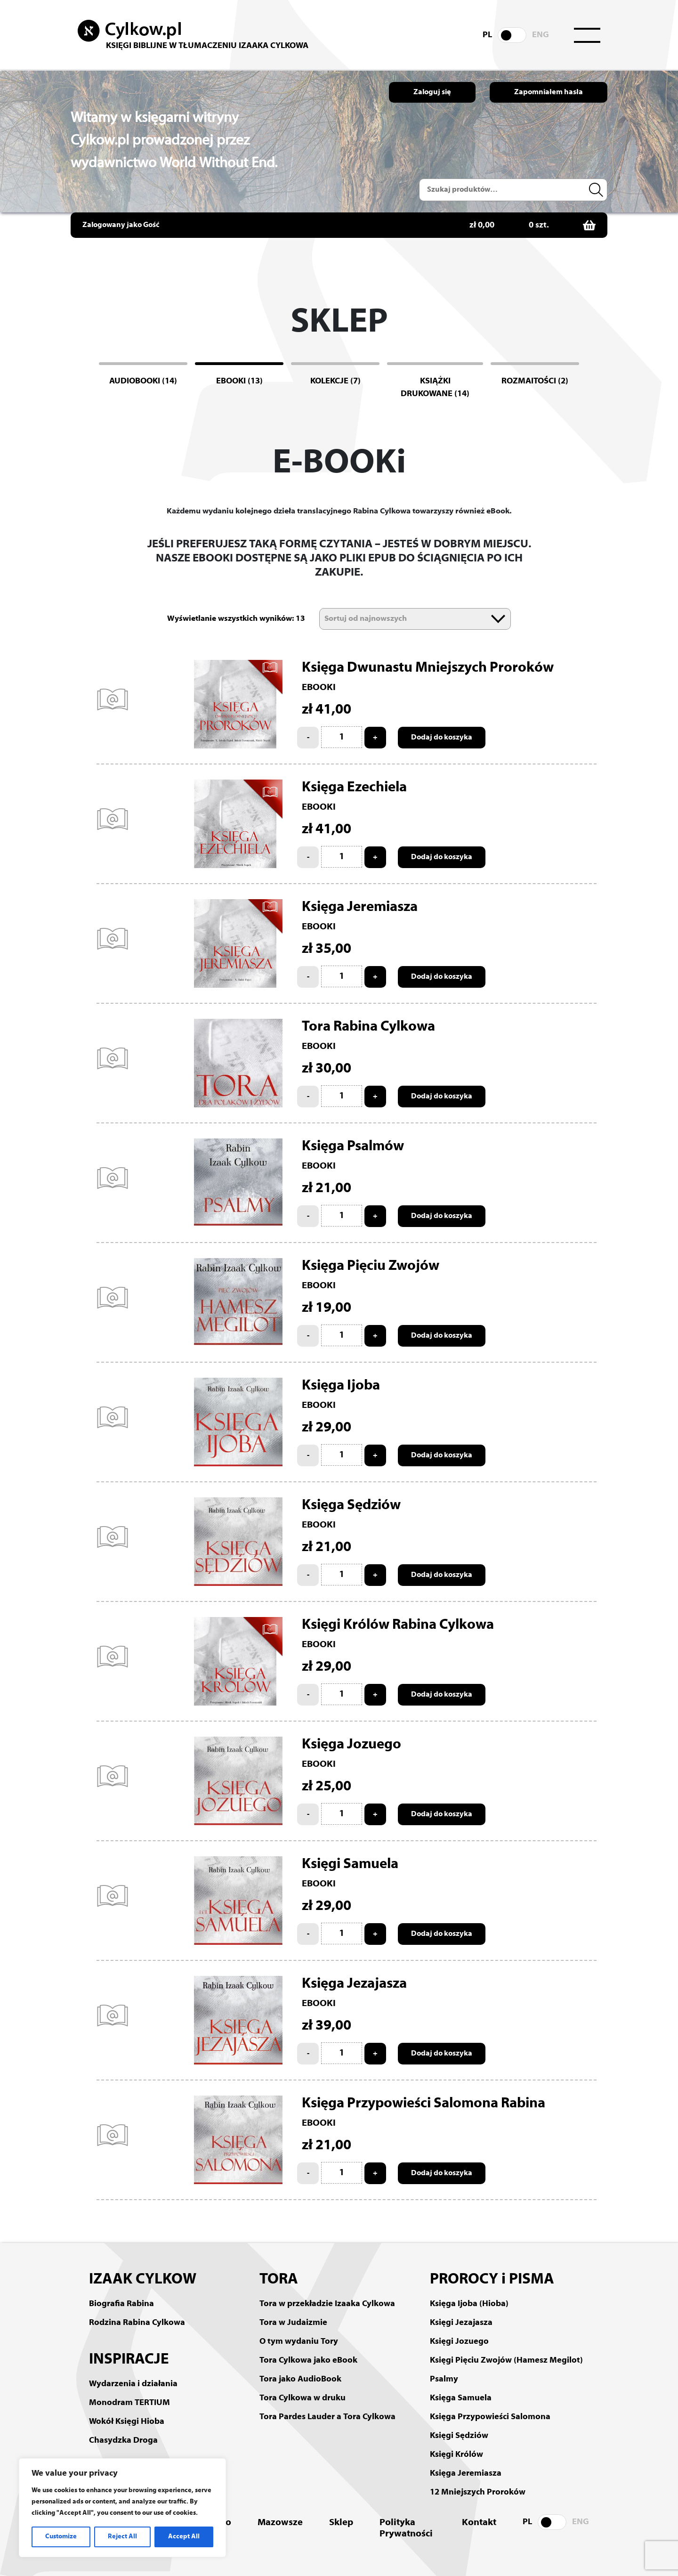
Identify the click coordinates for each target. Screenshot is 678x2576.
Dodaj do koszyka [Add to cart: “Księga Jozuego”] (442, 1814)
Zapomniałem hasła (548, 92)
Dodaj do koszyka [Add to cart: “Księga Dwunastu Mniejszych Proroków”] (442, 737)
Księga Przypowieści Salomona (490, 2417)
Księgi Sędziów (459, 2435)
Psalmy (444, 2379)
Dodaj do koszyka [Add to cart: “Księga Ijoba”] (442, 1455)
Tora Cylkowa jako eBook (308, 2360)
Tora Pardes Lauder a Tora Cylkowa (327, 2417)
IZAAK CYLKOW (142, 2279)
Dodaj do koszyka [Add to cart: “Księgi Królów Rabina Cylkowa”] (442, 1694)
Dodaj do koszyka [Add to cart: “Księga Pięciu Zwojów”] (442, 1336)
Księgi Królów (456, 2454)
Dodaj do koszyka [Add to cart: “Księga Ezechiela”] (442, 857)
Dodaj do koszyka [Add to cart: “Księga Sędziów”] (442, 1575)
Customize (61, 2536)
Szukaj (597, 190)
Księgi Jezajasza (461, 2322)
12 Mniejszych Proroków (477, 2492)
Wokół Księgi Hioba (126, 2421)
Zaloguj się (432, 92)
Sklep (341, 2522)
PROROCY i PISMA (492, 2279)
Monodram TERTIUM (129, 2402)
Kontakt (479, 2522)
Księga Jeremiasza (465, 2473)
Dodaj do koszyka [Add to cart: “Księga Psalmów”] (442, 1216)
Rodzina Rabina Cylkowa (137, 2322)
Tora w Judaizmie (293, 2322)
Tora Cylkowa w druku (302, 2398)
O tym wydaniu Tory (298, 2341)
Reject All (122, 2536)
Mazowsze (280, 2522)
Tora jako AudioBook (300, 2379)
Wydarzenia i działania (133, 2384)
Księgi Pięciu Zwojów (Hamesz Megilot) (506, 2360)
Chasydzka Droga (123, 2440)
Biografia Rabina (121, 2304)
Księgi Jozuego (459, 2341)
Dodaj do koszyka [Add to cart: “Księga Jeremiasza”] (442, 977)
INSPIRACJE (129, 2359)
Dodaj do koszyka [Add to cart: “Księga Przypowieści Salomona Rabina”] (442, 2173)
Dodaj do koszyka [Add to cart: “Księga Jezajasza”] (442, 2053)
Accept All (184, 2536)
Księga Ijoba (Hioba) (469, 2304)
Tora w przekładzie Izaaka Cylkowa (327, 2304)
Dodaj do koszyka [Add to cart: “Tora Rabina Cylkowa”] (442, 1096)
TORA (278, 2279)
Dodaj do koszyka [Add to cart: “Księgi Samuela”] (442, 1934)
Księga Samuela (461, 2398)
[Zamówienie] (415, 619)
